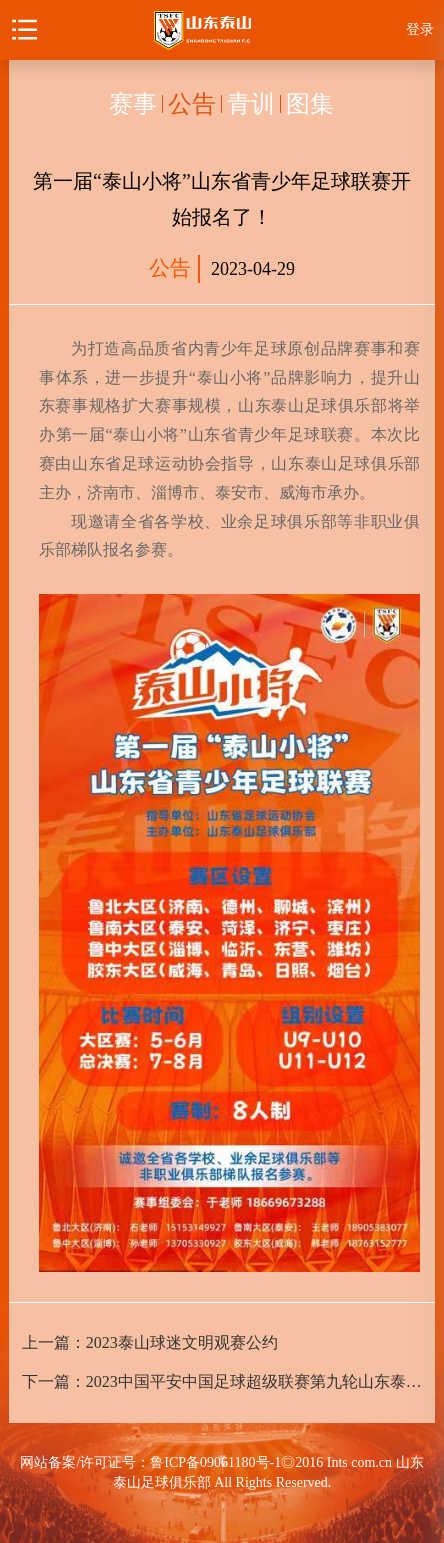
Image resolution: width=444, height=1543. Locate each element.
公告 (192, 104)
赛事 (133, 104)
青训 (251, 104)
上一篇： (150, 1342)
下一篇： (222, 1381)
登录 (420, 29)
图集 (310, 104)
